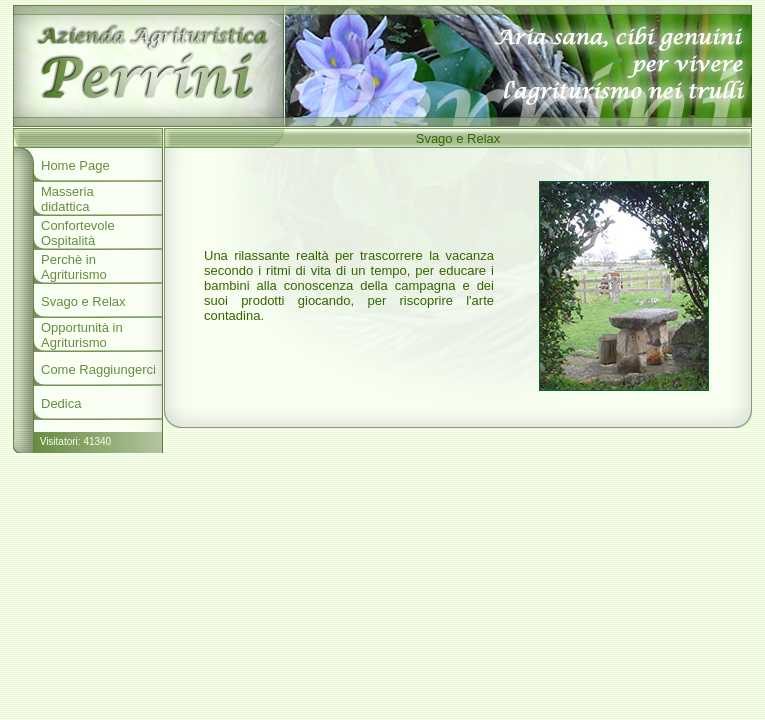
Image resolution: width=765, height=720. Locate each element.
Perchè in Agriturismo (74, 267)
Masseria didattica (67, 199)
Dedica (61, 403)
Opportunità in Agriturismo (82, 335)
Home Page (75, 165)
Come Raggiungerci (98, 369)
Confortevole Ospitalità (78, 233)
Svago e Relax (83, 301)
